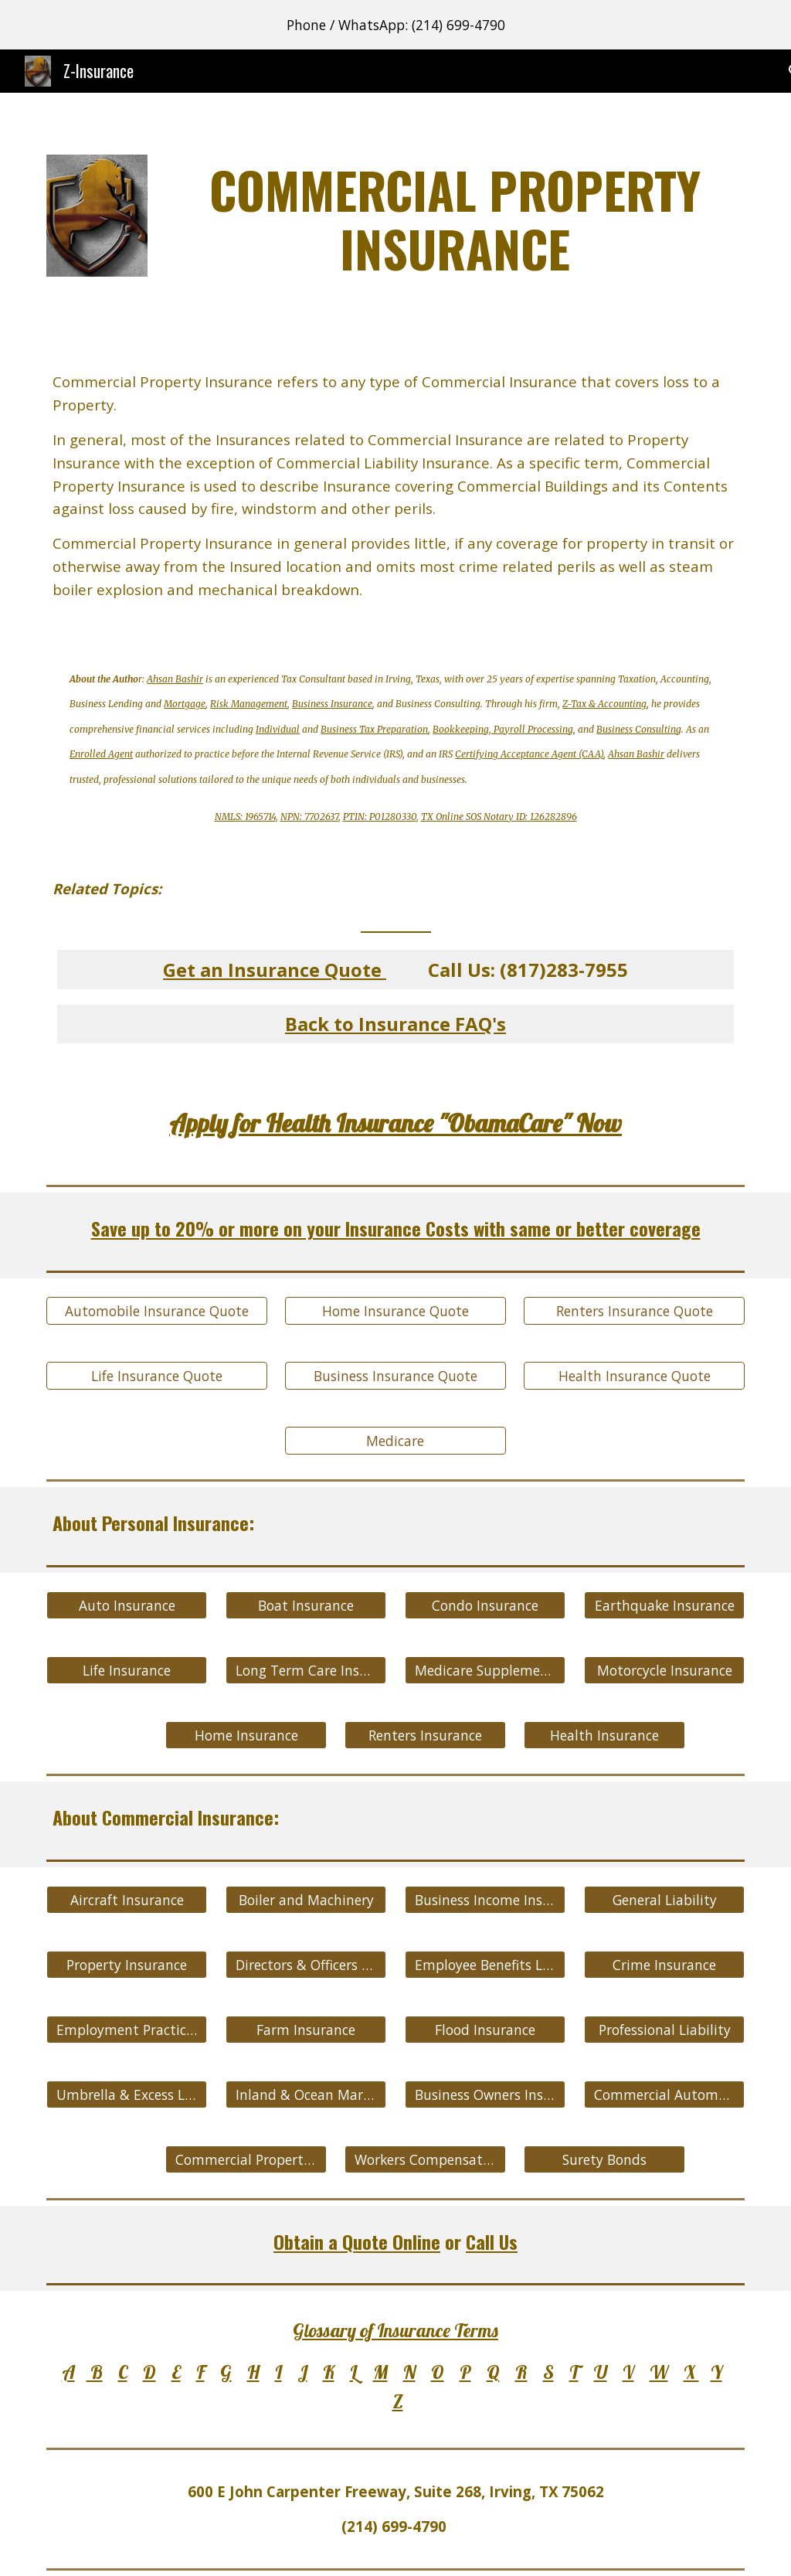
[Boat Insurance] (306, 1606)
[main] (455, 219)
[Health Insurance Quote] (634, 1376)
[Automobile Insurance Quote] (156, 1311)
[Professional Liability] (665, 2029)
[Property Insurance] (127, 1964)
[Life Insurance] (127, 1671)
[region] (395, 24)
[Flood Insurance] (485, 2029)
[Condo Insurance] (485, 1606)
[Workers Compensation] (425, 2159)
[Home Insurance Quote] (395, 1311)
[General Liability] (665, 1899)
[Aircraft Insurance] (127, 1899)
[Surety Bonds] (604, 2159)
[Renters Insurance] (425, 1735)
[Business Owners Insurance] (485, 2094)
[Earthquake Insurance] (665, 1606)
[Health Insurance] (604, 1735)
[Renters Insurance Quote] (634, 1311)
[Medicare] (395, 1441)
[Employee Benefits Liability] (485, 1964)
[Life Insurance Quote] (156, 1376)
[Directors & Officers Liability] (306, 1964)
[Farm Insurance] (306, 2029)
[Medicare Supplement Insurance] (485, 1671)
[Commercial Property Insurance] (246, 2159)
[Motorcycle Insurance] (665, 1671)
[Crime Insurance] (665, 1964)
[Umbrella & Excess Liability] (127, 2094)
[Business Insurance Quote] (395, 1376)
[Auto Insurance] (127, 1606)
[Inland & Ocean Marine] (306, 2094)
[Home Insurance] (246, 1735)
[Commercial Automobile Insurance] (665, 2094)
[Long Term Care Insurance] (306, 1671)
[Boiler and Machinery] (306, 1899)
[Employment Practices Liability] (127, 2029)
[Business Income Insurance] (485, 1899)
